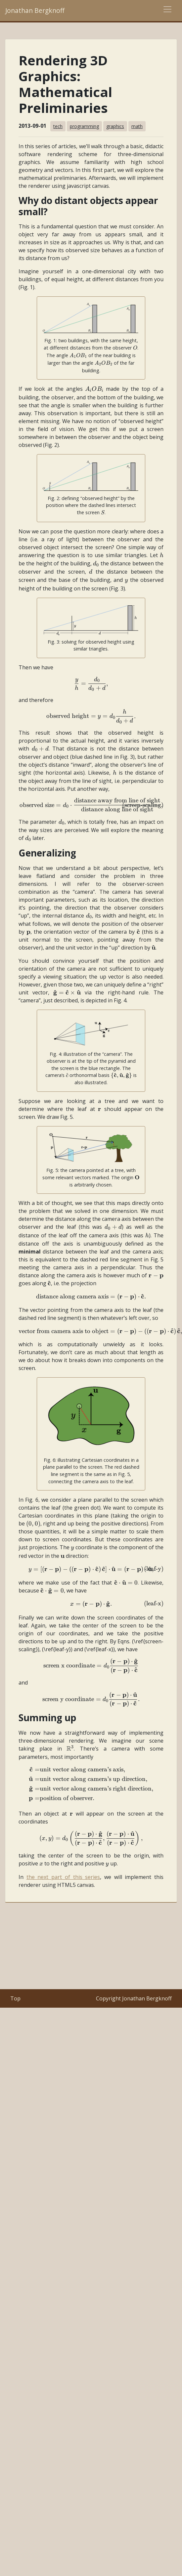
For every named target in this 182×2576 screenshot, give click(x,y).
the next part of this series (63, 1877)
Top (15, 1998)
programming (84, 126)
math (137, 126)
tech (58, 126)
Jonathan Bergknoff (35, 10)
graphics (115, 126)
